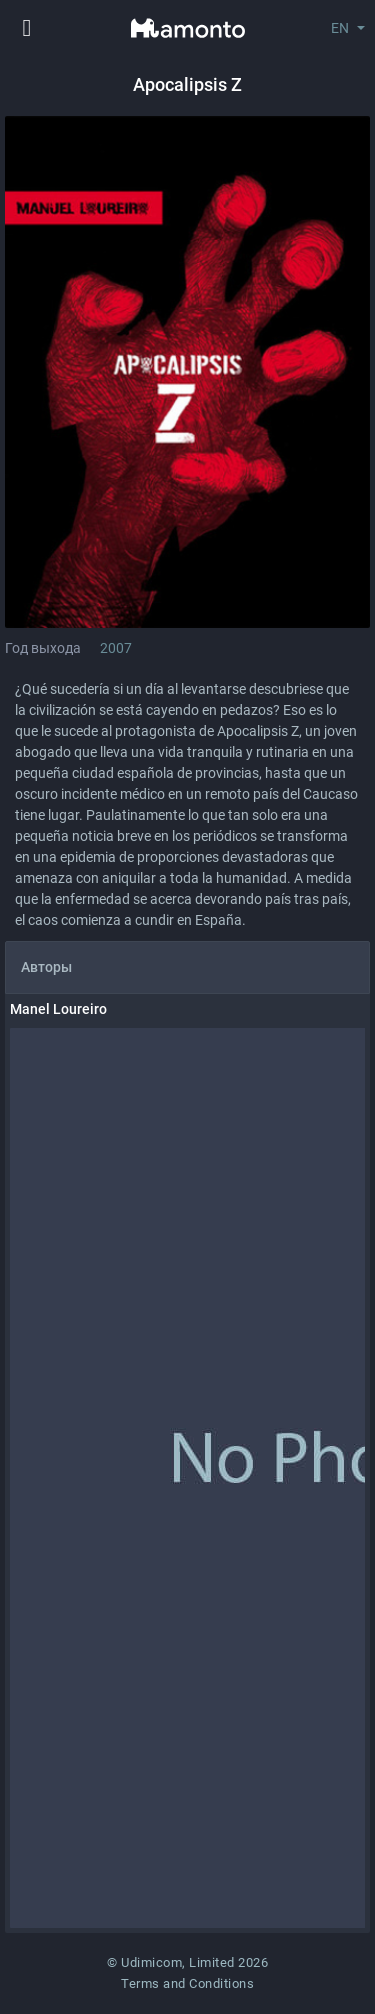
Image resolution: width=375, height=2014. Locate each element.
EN (340, 28)
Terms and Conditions (187, 1983)
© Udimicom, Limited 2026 (187, 1962)
